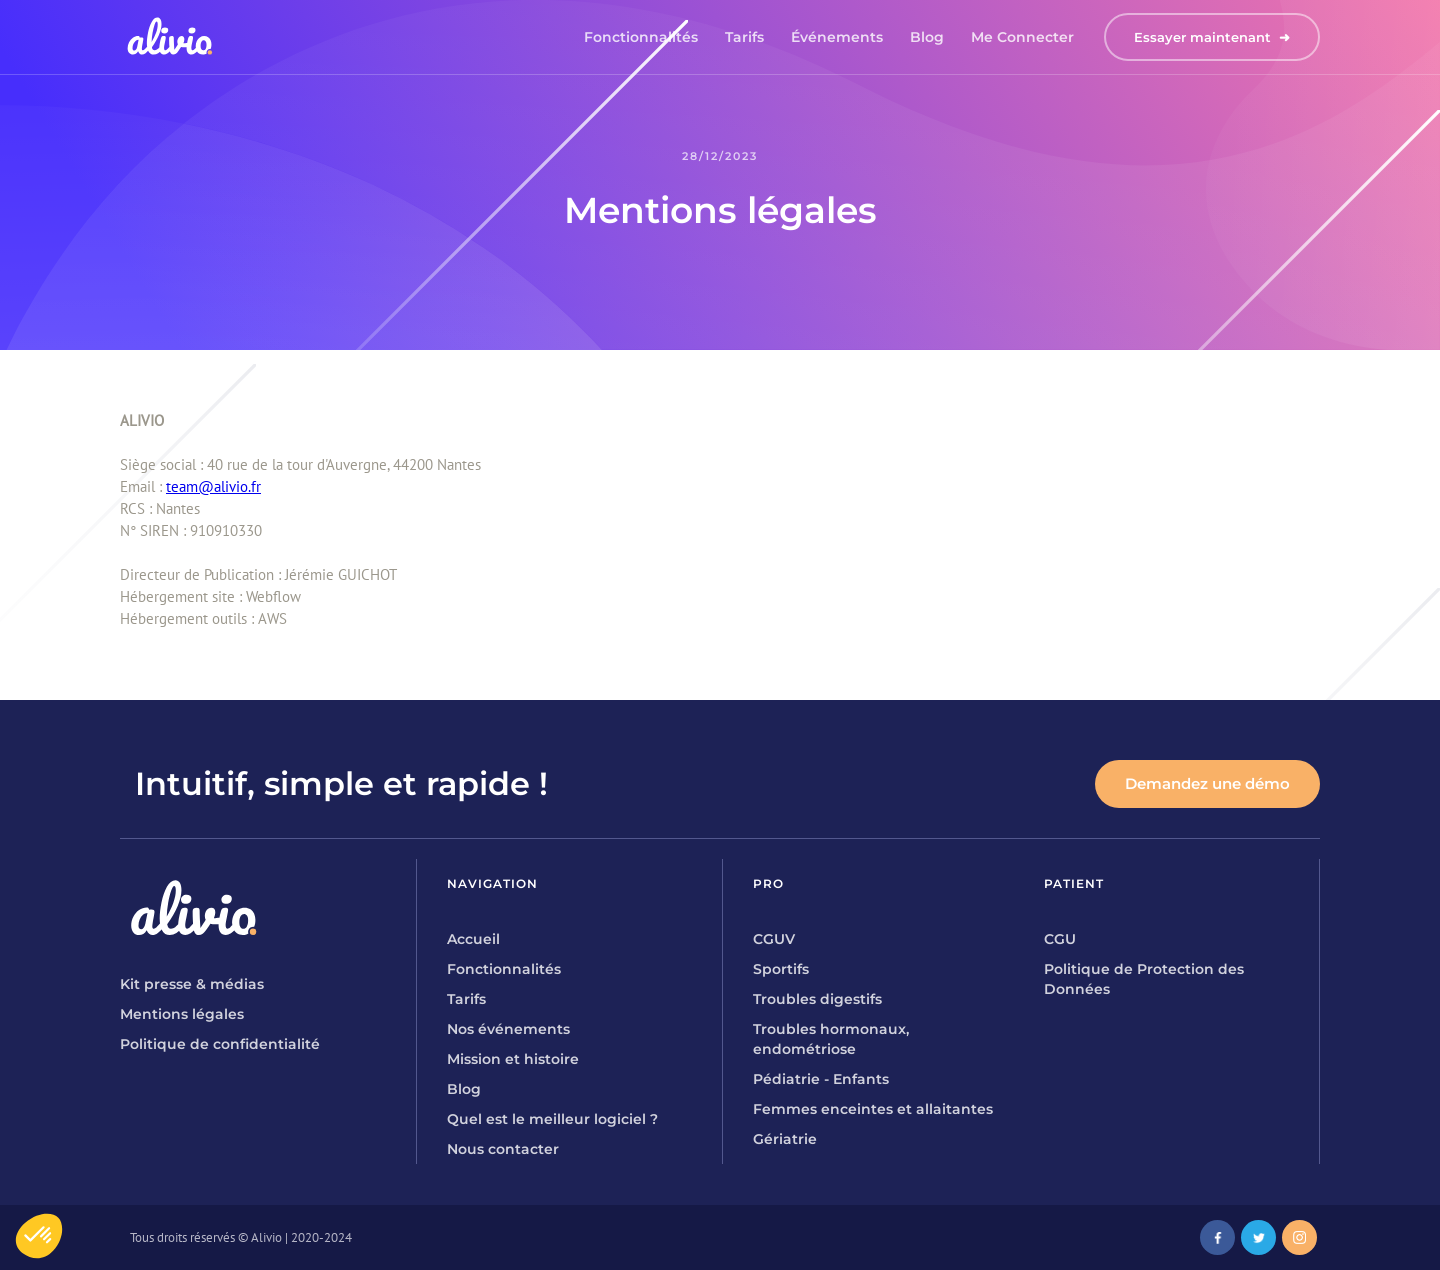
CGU (1060, 939)
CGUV (774, 939)
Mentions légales (182, 1014)
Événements (837, 37)
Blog (927, 37)
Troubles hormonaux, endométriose (831, 1039)
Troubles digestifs (817, 999)
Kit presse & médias (192, 984)
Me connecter (1022, 37)
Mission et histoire (513, 1059)
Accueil (473, 939)
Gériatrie (785, 1139)
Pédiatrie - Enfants (821, 1079)
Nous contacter (503, 1149)
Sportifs (781, 969)
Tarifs (744, 37)
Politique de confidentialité (220, 1044)
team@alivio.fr (213, 486)
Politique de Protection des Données (1144, 979)
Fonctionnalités (641, 37)
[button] (39, 1236)
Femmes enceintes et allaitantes (873, 1109)
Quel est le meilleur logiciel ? (552, 1119)
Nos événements (508, 1029)
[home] (170, 37)
